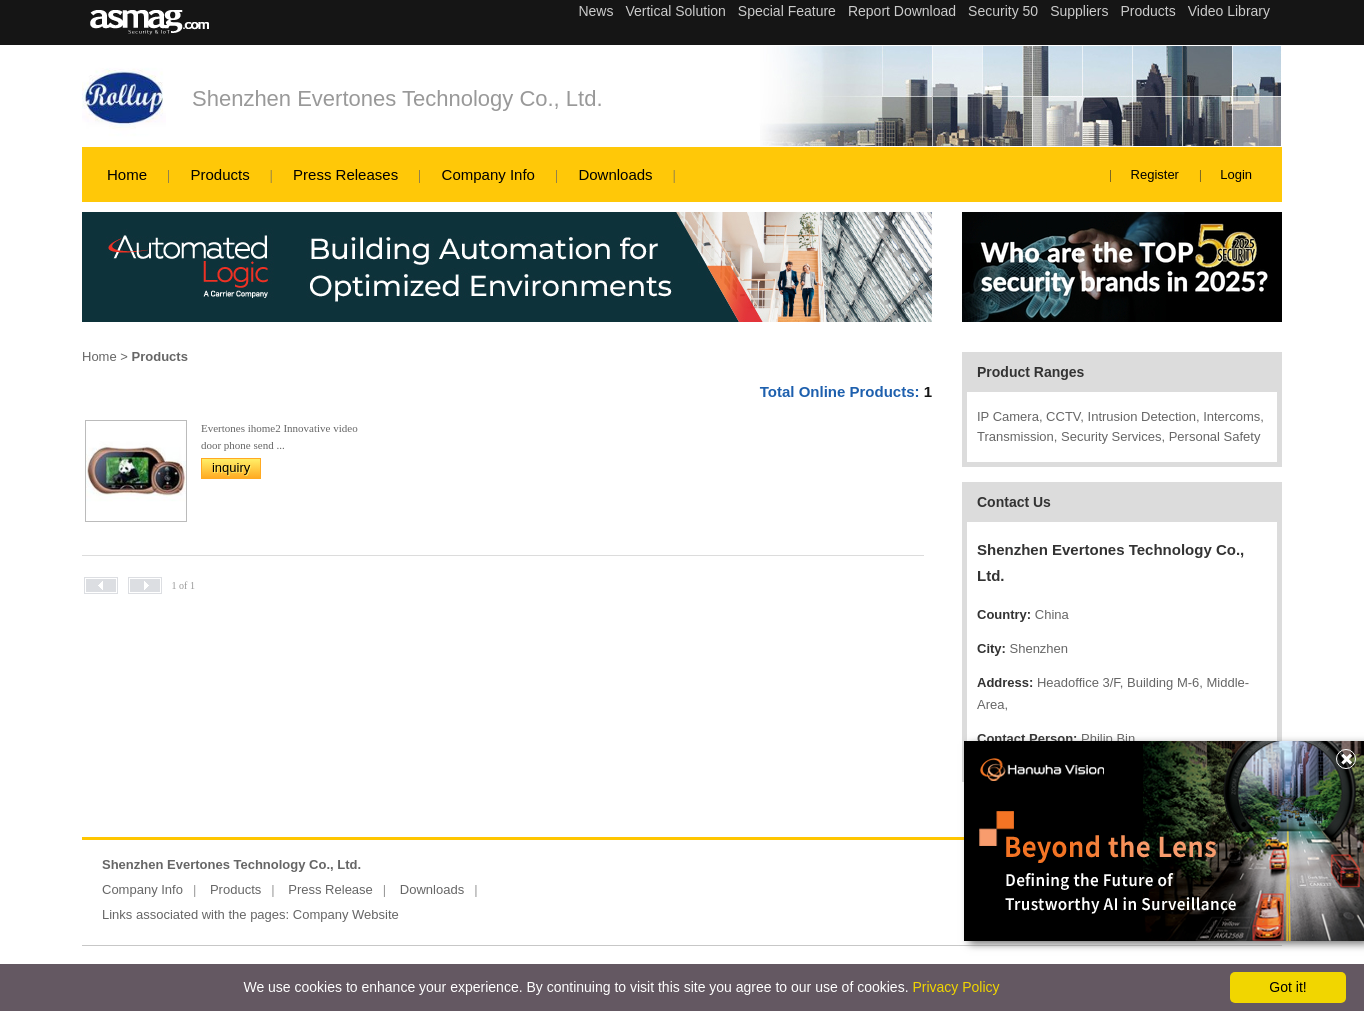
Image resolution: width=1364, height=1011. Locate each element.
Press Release (330, 889)
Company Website (346, 914)
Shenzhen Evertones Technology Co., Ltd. (397, 98)
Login (1236, 174)
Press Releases (345, 174)
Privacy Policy (955, 987)
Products (219, 174)
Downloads (615, 174)
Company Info (488, 174)
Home (127, 174)
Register (1155, 174)
